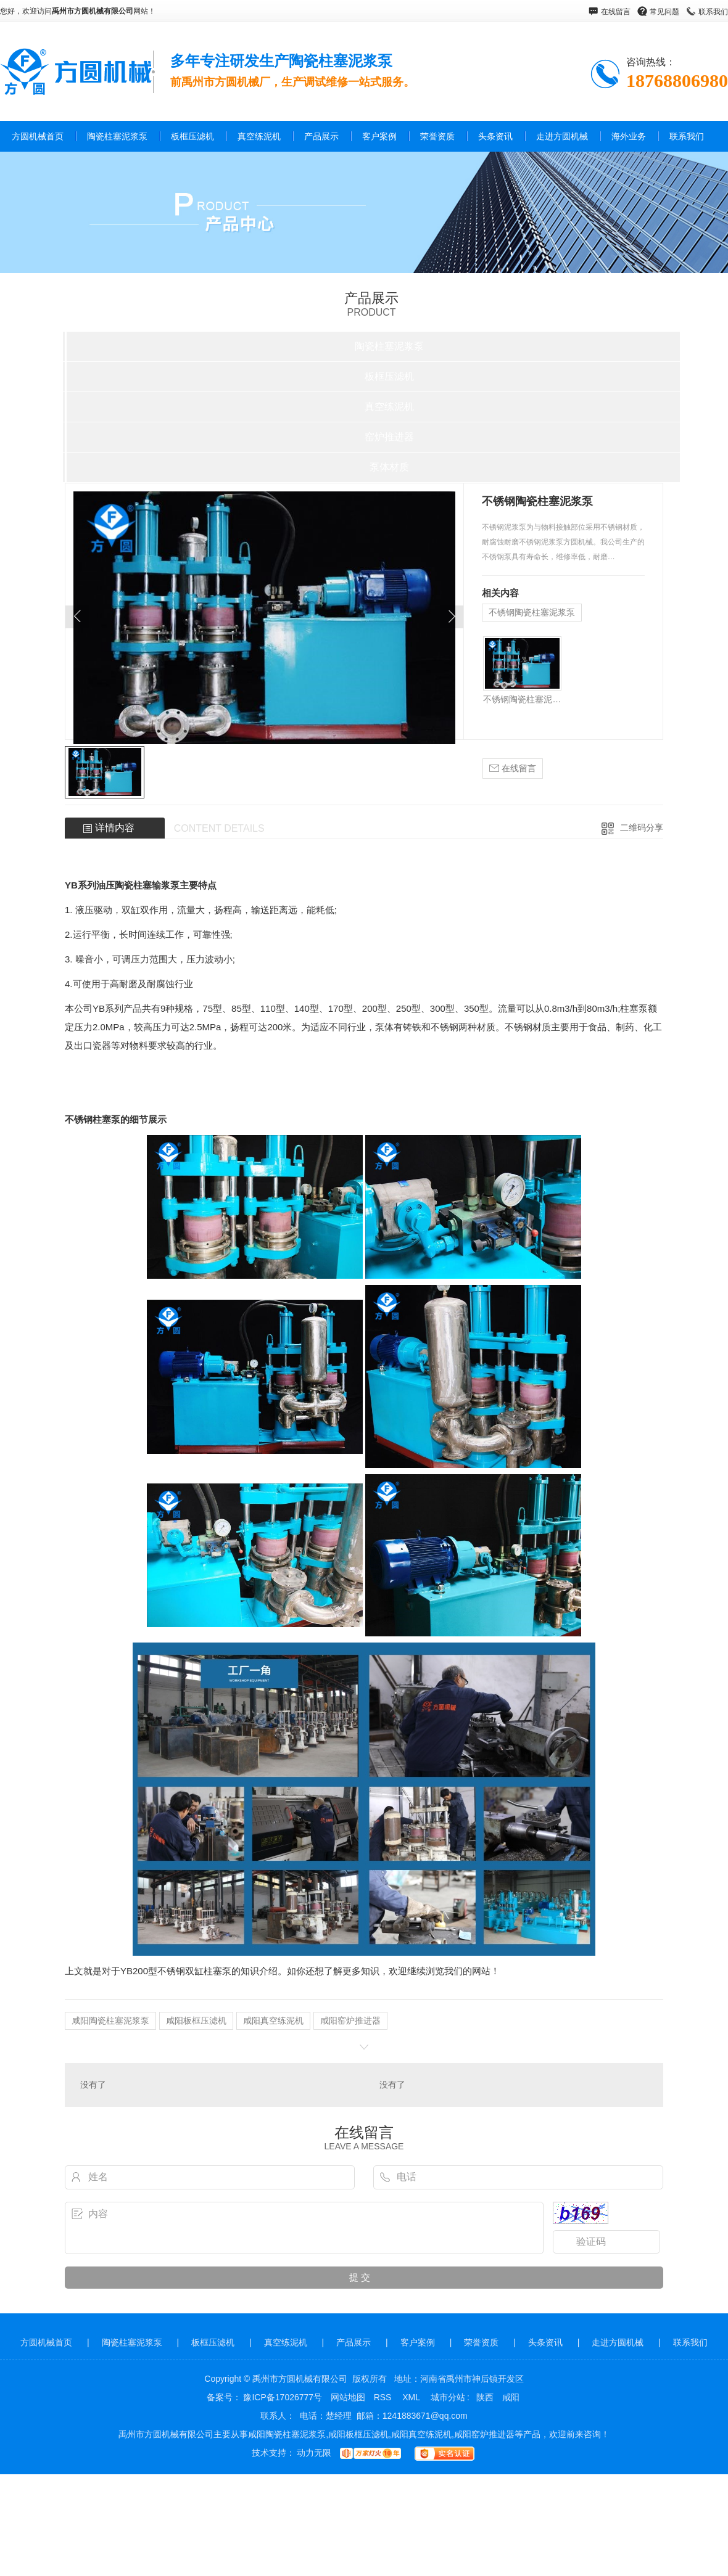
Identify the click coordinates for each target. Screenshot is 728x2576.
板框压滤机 (192, 136)
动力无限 (314, 2453)
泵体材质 (389, 467)
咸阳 (510, 2397)
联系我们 (713, 11)
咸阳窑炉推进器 (350, 2020)
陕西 (485, 2397)
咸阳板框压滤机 (196, 2020)
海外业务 (628, 136)
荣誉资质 (437, 136)
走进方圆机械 (562, 136)
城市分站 (448, 2397)
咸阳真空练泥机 (273, 2020)
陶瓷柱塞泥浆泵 (117, 136)
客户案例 (379, 136)
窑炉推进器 (389, 437)
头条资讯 (495, 136)
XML (412, 2397)
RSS (384, 2397)
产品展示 (321, 136)
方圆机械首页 (38, 136)
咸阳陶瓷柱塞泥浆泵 (110, 2020)
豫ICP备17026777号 (282, 2397)
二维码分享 (641, 827)
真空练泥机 (259, 136)
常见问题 (664, 11)
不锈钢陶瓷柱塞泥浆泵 (532, 612)
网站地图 (348, 2397)
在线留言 (616, 11)
